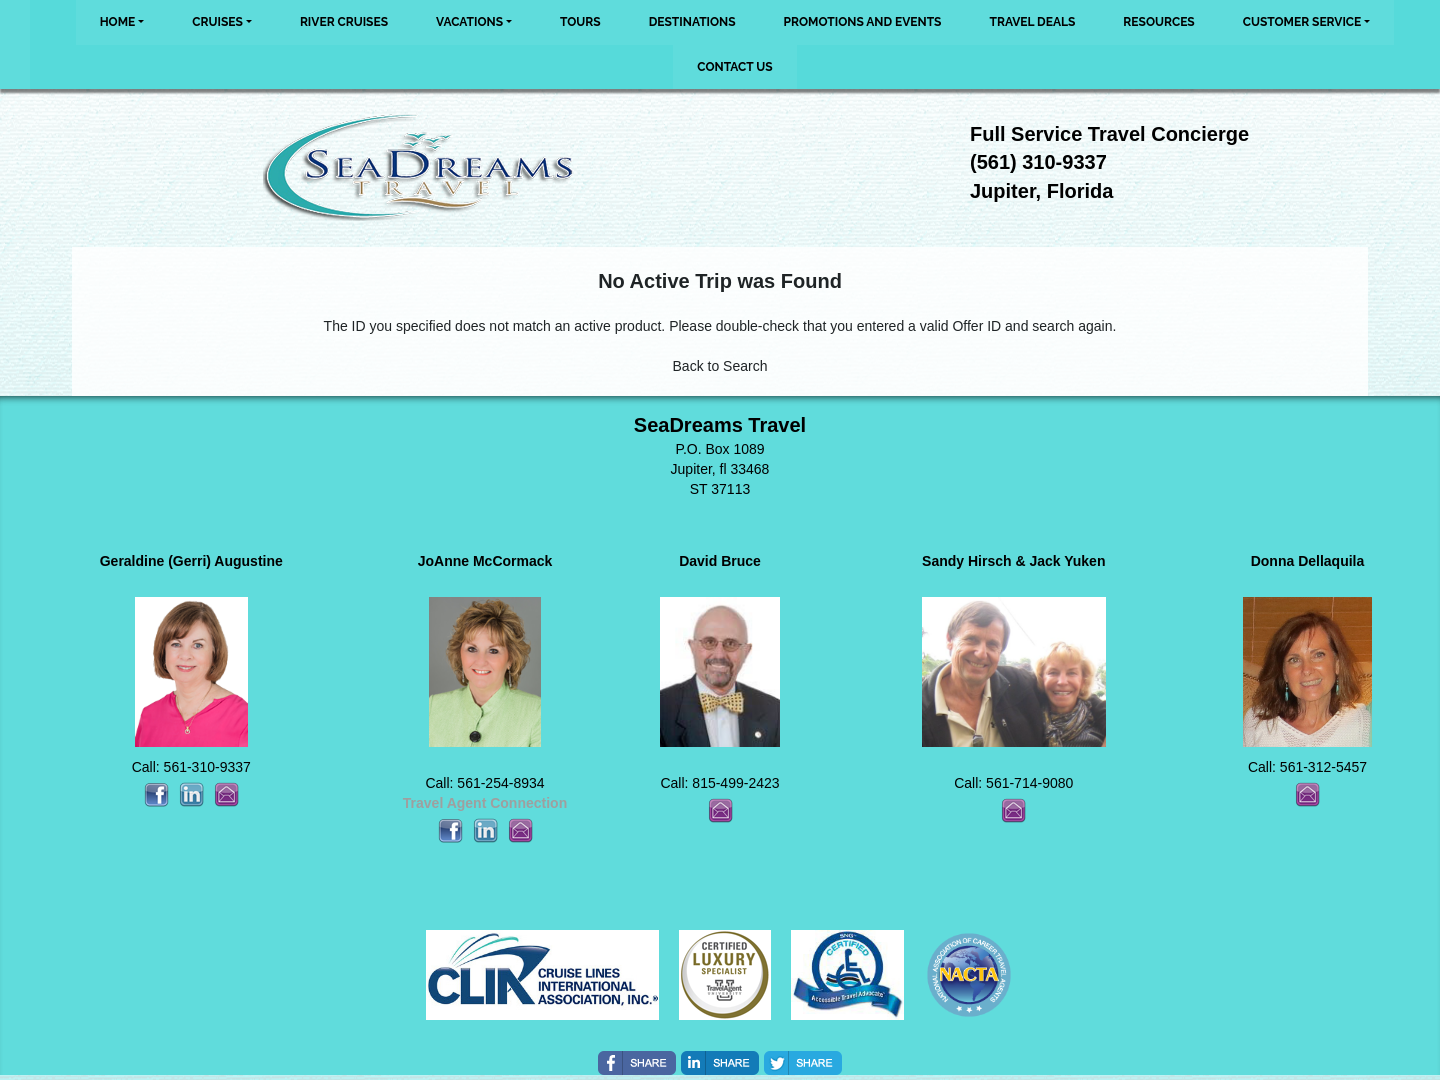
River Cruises (344, 22)
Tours (580, 22)
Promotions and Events (863, 22)
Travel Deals (1032, 22)
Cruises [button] (217, 22)
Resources (1158, 22)
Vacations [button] (469, 22)
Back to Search (720, 366)
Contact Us (734, 67)
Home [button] (118, 22)
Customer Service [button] (1302, 22)
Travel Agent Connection (485, 803)
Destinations (692, 22)
